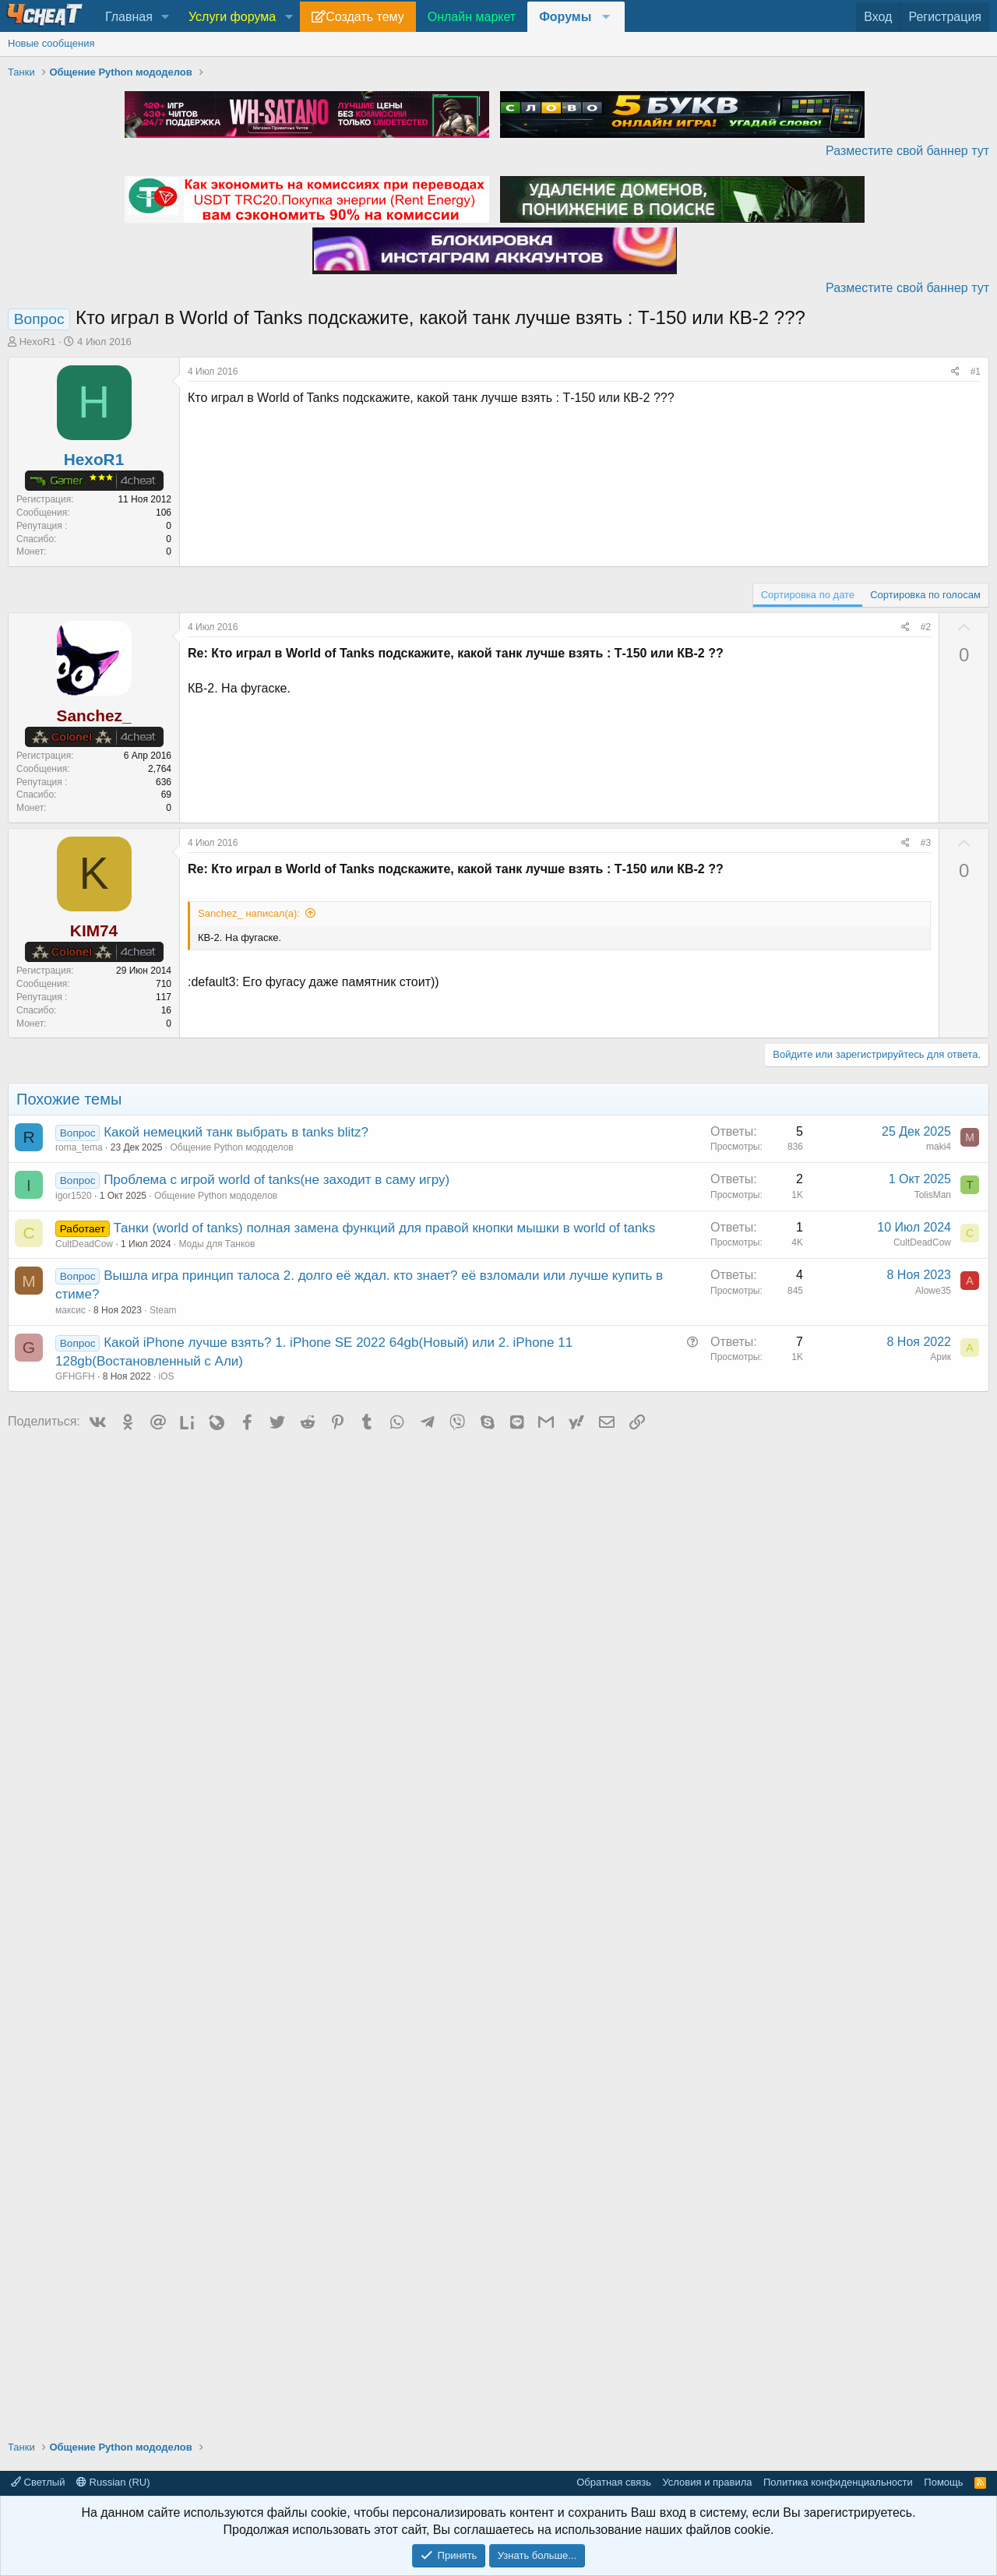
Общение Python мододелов (232, 1147)
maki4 (938, 1146)
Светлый (38, 2482)
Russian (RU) (113, 2482)
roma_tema (79, 1147)
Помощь (943, 2482)
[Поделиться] (955, 372)
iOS (166, 1376)
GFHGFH (75, 1376)
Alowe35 (933, 1290)
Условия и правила (707, 2482)
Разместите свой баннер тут (907, 150)
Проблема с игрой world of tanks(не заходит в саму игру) (276, 1179)
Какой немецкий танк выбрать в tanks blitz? (236, 1132)
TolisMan (932, 1194)
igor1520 (73, 1195)
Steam (163, 1310)
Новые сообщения (51, 43)
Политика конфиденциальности (838, 2482)
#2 (926, 627)
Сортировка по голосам (925, 595)
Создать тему (364, 16)
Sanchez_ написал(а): (249, 913)
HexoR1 (37, 341)
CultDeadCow (84, 1244)
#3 (926, 842)
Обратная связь (613, 2482)
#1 (976, 371)
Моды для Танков (216, 1244)
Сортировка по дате (807, 595)
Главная (129, 16)
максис (70, 1310)
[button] (165, 17)
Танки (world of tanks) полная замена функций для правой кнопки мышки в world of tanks (384, 1228)
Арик (940, 1356)
